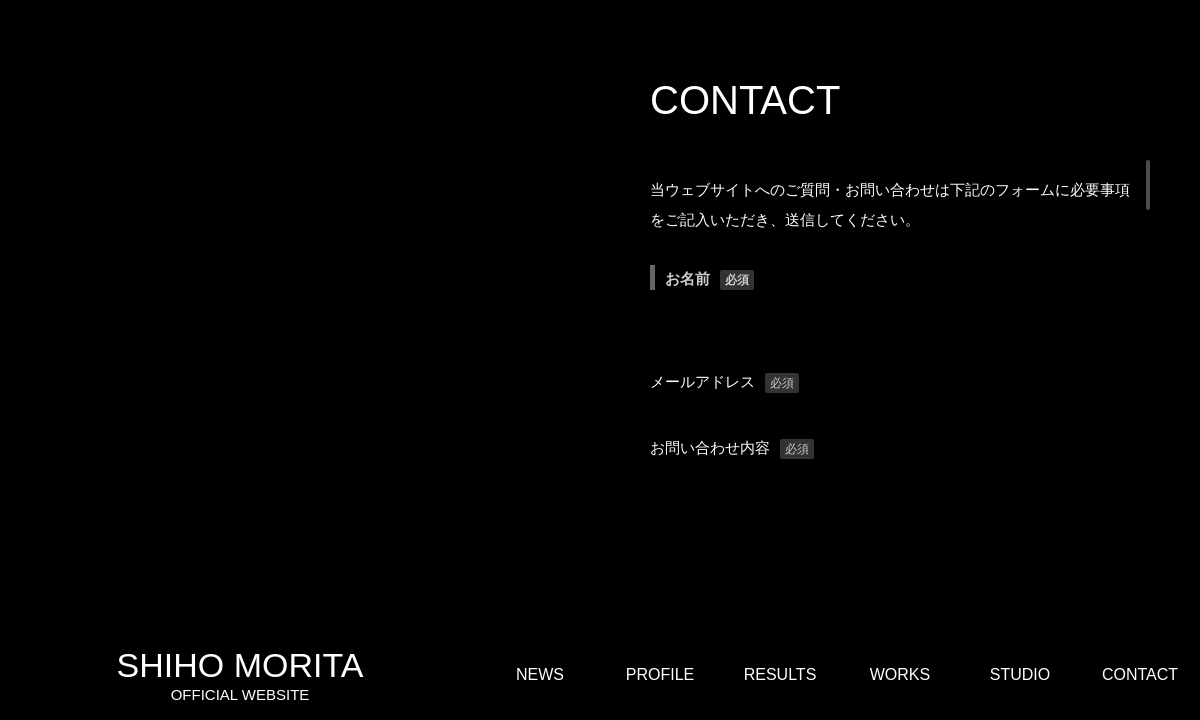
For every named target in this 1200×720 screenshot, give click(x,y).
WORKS (900, 674)
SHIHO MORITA (240, 675)
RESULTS (780, 674)
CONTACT (1140, 674)
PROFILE (660, 674)
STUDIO (1020, 674)
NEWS (540, 674)
